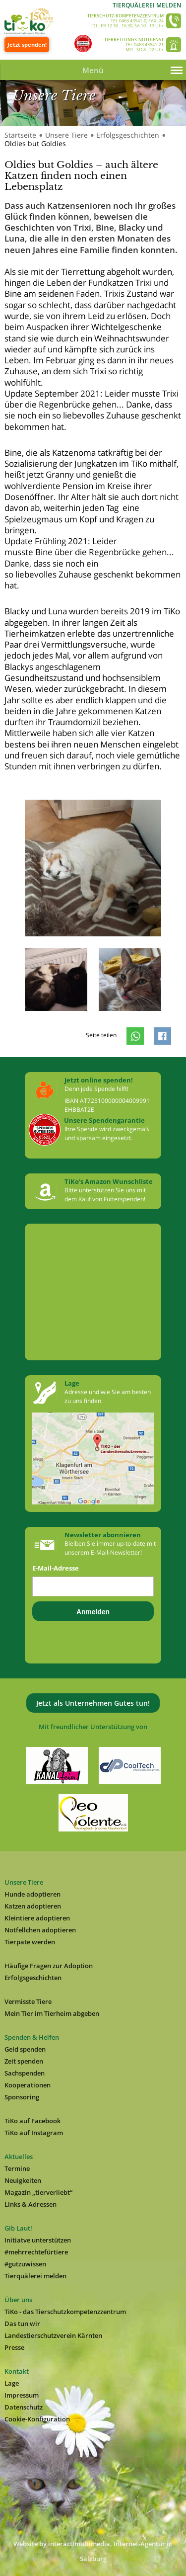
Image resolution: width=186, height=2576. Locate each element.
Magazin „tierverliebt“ (38, 2192)
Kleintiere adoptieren (37, 1917)
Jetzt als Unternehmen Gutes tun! (93, 1703)
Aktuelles (18, 2156)
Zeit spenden (23, 2061)
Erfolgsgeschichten (127, 135)
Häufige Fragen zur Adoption (48, 1965)
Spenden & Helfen (31, 2037)
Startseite (20, 135)
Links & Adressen (30, 2204)
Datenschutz (23, 2407)
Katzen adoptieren (32, 1906)
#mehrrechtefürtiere (36, 2251)
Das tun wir (22, 2323)
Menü (93, 70)
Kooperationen (27, 2084)
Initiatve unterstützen (37, 2240)
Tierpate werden (29, 1941)
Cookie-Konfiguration (37, 2418)
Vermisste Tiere (28, 2001)
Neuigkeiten (22, 2180)
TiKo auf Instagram (33, 2132)
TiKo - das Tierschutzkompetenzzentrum (65, 2311)
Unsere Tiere (66, 135)
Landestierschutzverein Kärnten (53, 2335)
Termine (17, 2168)
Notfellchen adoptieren (40, 1929)
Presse (14, 2347)
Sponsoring (21, 2096)
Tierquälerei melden (147, 5)
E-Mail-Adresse (55, 1568)
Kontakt (16, 2371)
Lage (11, 2383)
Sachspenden (24, 2073)
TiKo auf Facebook (32, 2120)
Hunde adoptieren (32, 1894)
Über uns (18, 2299)
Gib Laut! (18, 2228)
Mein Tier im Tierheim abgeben (51, 2013)
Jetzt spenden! (27, 44)
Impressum (21, 2395)
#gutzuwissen (25, 2263)
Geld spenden (25, 2049)
